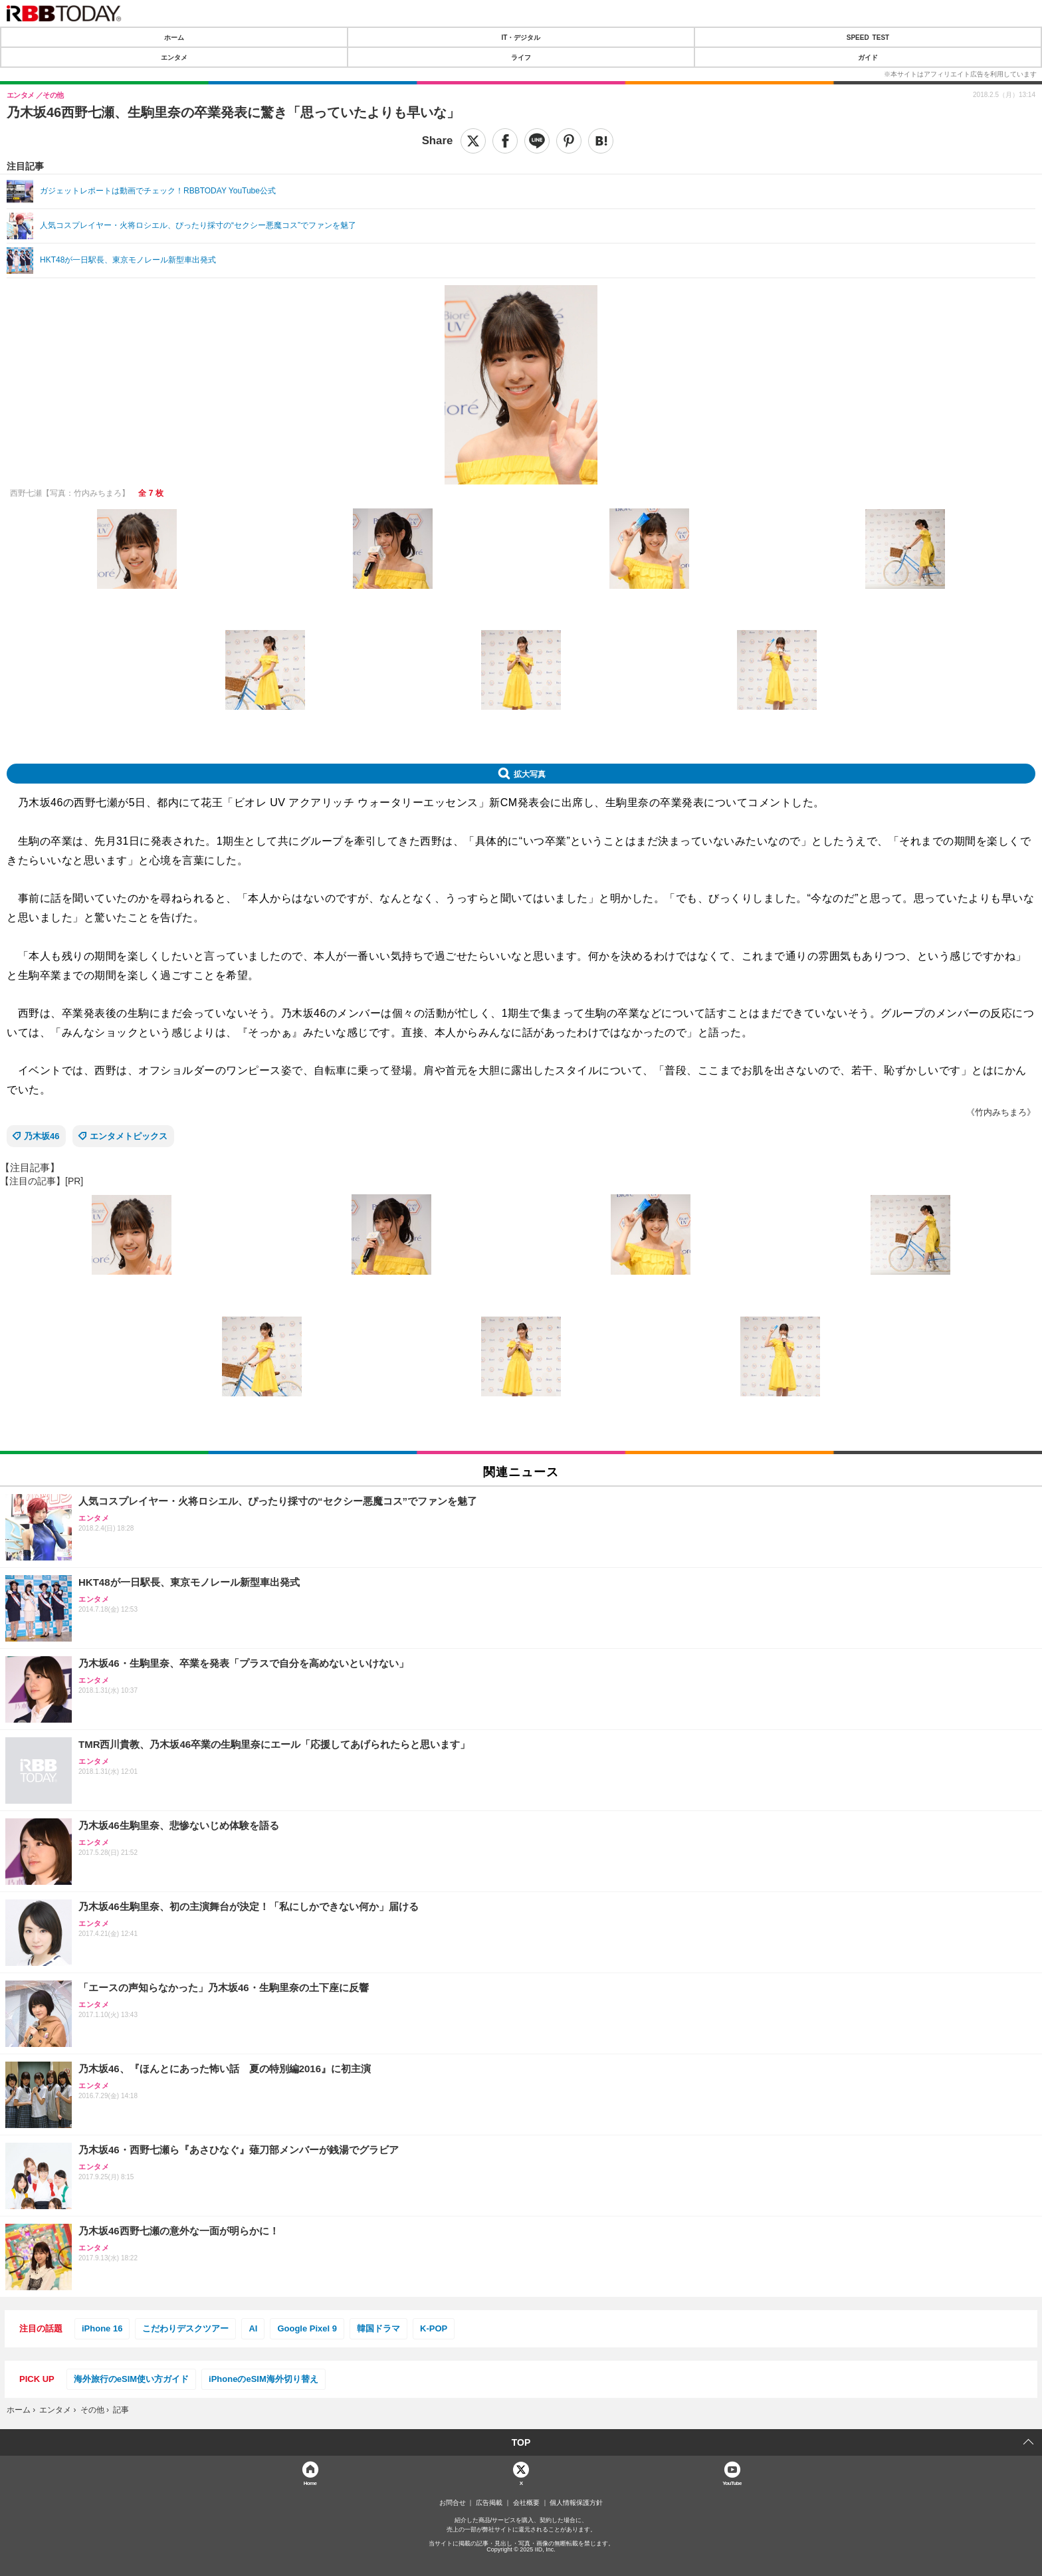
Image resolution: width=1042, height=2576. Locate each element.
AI (253, 2328)
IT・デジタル (521, 37)
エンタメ (174, 57)
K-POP (433, 2328)
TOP (521, 2442)
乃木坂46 (41, 1136)
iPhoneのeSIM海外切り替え (263, 2379)
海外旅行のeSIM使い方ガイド (131, 2379)
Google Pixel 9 (307, 2328)
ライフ (521, 57)
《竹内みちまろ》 (1000, 1112)
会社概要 (526, 2503)
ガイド (868, 57)
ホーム (174, 37)
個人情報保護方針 (576, 2503)
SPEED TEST (868, 37)
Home (310, 2483)
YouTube (732, 2483)
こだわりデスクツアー (185, 2328)
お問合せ (452, 2503)
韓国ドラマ (378, 2328)
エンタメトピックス (128, 1136)
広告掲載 (489, 2503)
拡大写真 (530, 774)
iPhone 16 (102, 2328)
